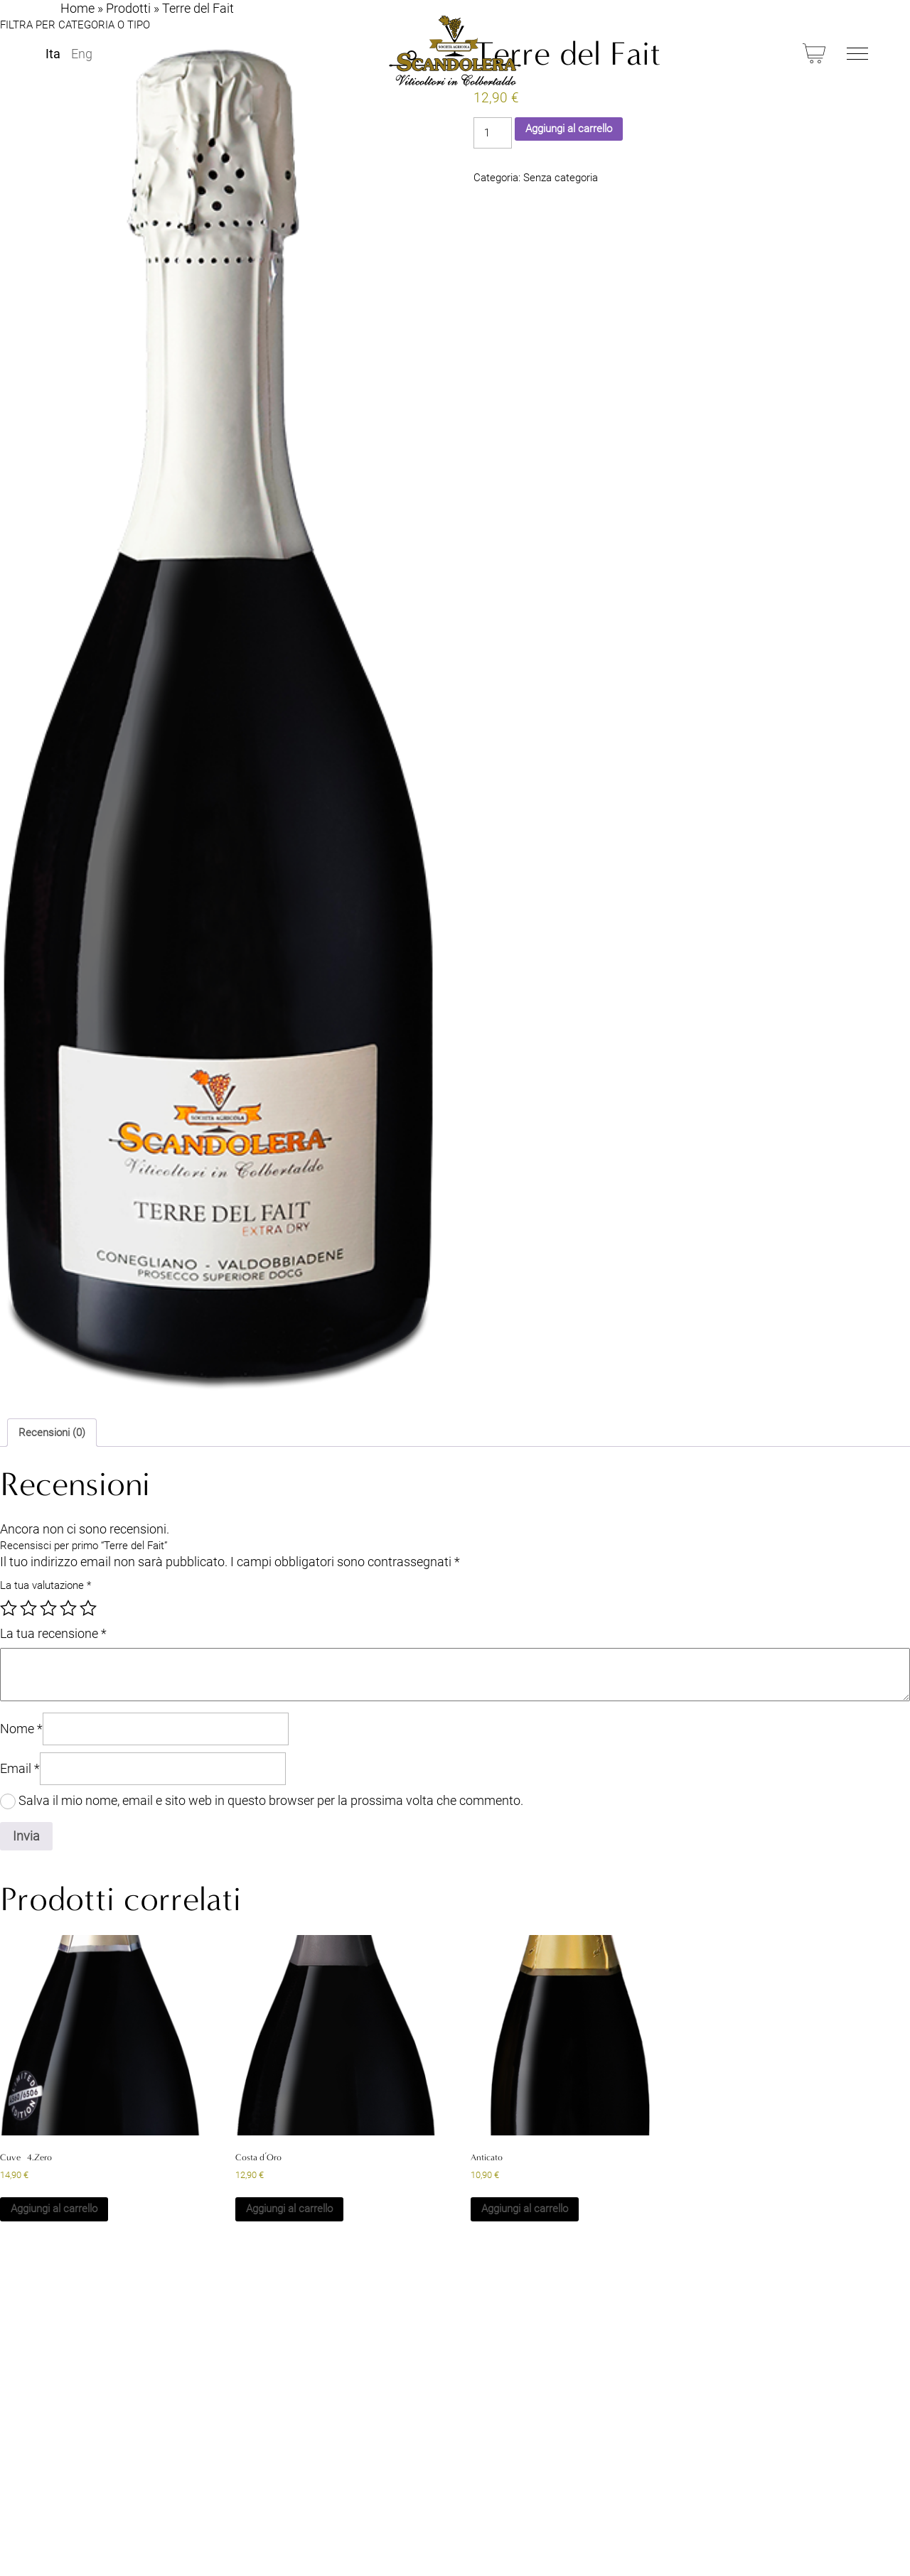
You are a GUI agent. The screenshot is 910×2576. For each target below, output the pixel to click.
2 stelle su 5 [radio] (28, 1608)
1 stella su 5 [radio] (8, 1608)
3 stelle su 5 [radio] (48, 1608)
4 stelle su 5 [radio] (68, 1608)
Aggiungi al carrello (568, 128)
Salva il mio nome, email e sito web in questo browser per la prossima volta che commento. (270, 1800)
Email (20, 1768)
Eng (81, 53)
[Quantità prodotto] (492, 133)
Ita (53, 53)
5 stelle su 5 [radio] (88, 1608)
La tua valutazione (45, 1585)
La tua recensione (53, 1633)
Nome (21, 1728)
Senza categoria (560, 177)
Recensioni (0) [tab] (51, 1432)
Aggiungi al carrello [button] (54, 2208)
